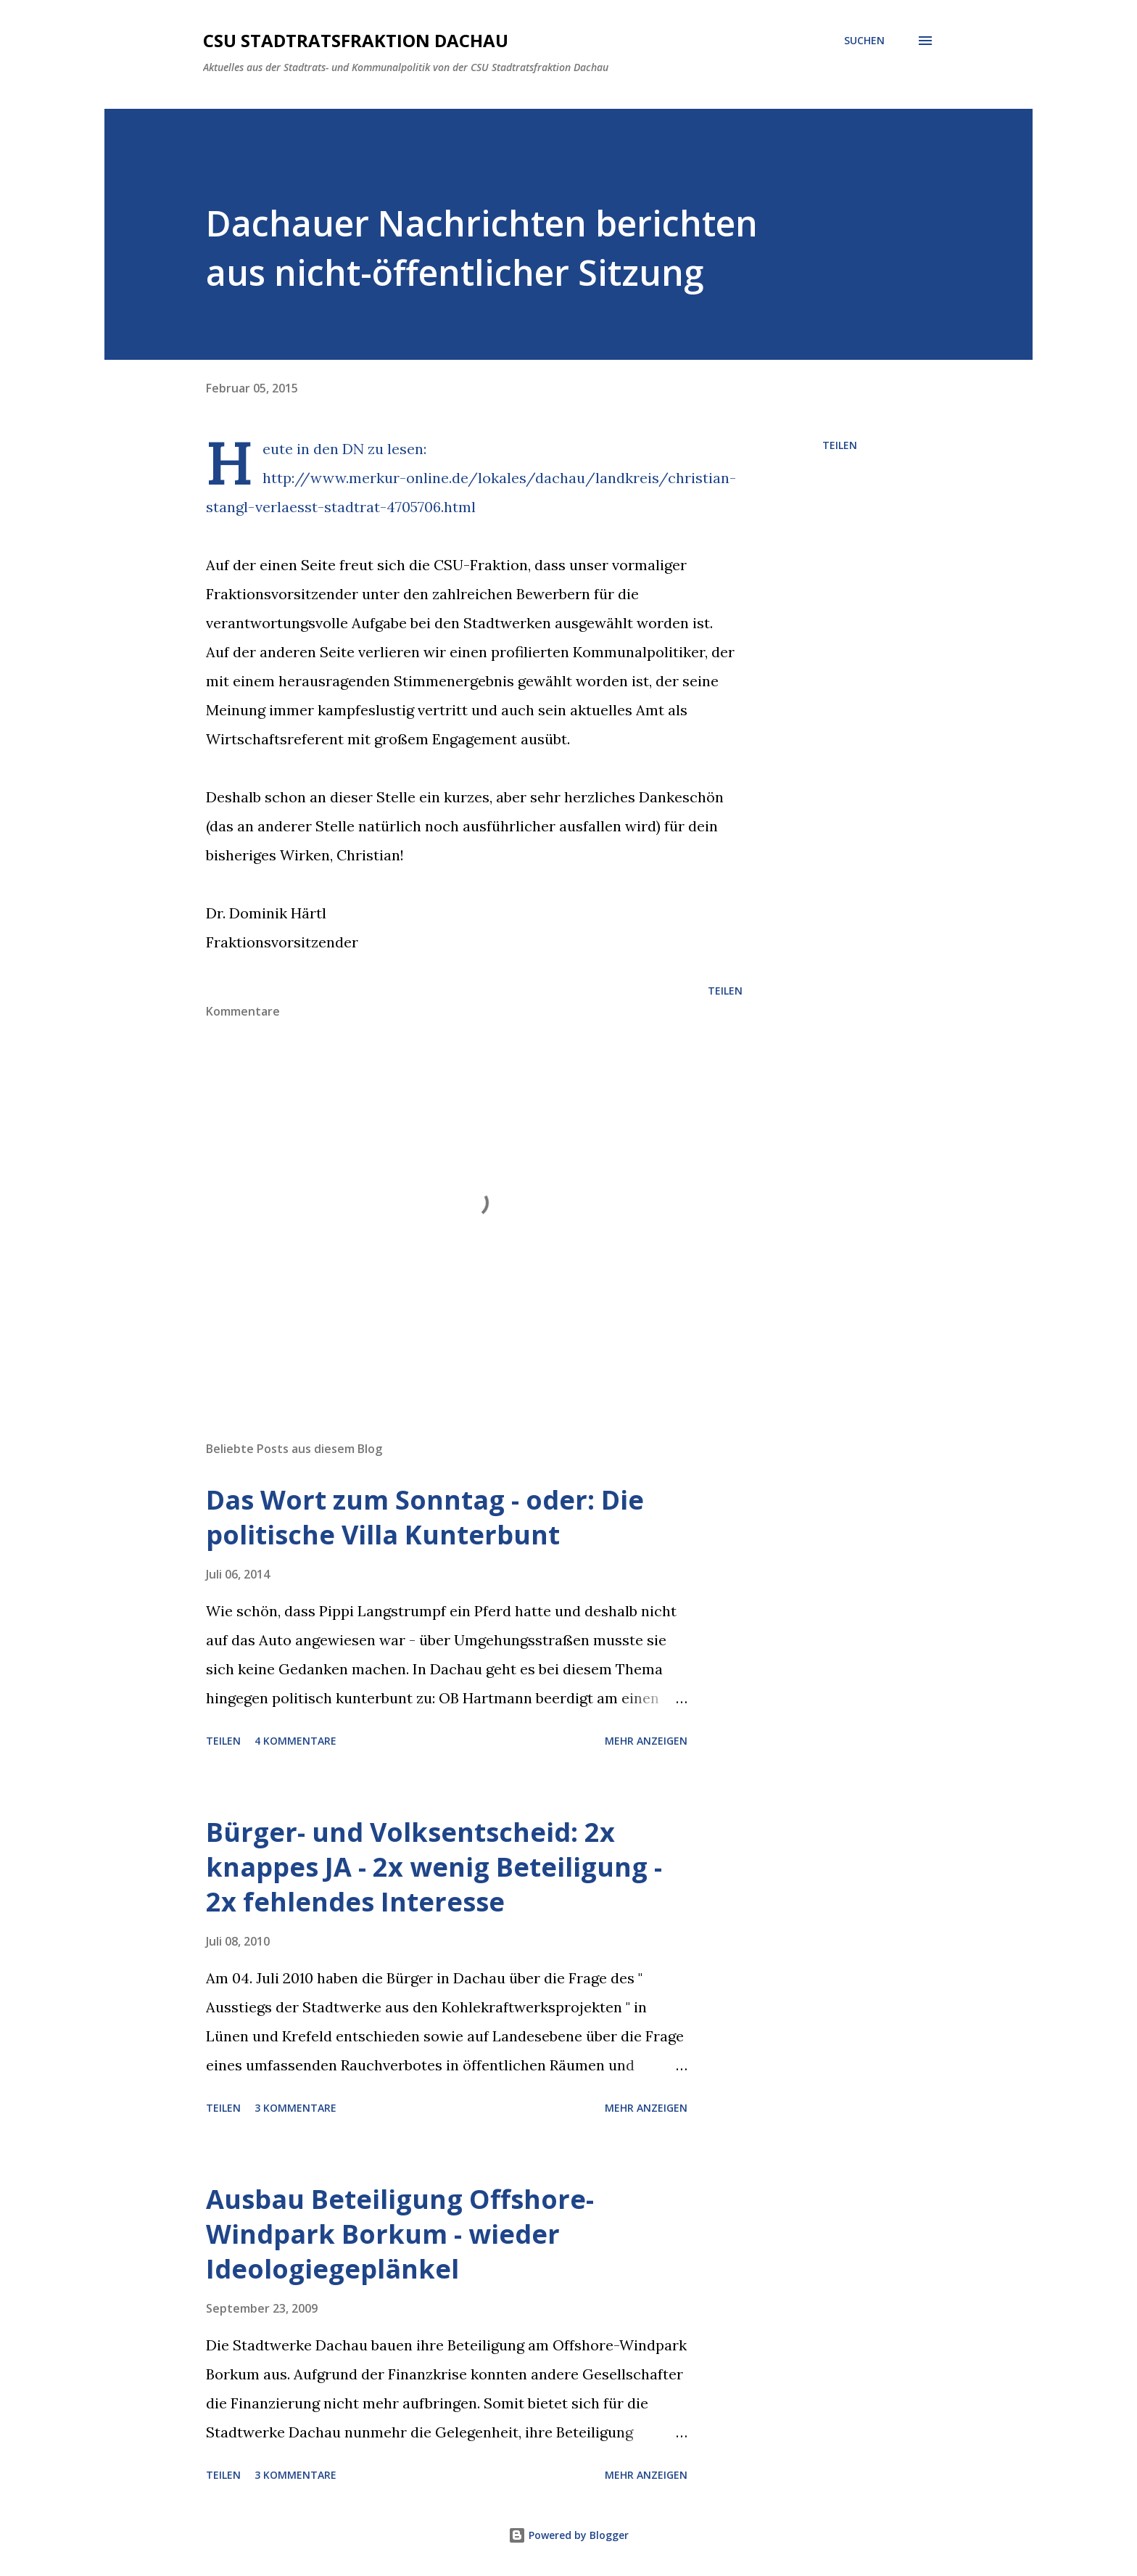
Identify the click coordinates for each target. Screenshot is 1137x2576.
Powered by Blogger (568, 2535)
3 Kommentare (295, 2108)
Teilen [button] (839, 445)
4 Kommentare (295, 1741)
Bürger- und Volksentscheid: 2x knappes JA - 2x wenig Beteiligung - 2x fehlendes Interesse (434, 1866)
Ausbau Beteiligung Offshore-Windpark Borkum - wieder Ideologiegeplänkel (400, 2234)
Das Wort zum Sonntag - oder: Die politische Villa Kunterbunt (425, 1517)
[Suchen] (864, 40)
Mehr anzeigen (646, 1741)
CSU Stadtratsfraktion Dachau (355, 40)
